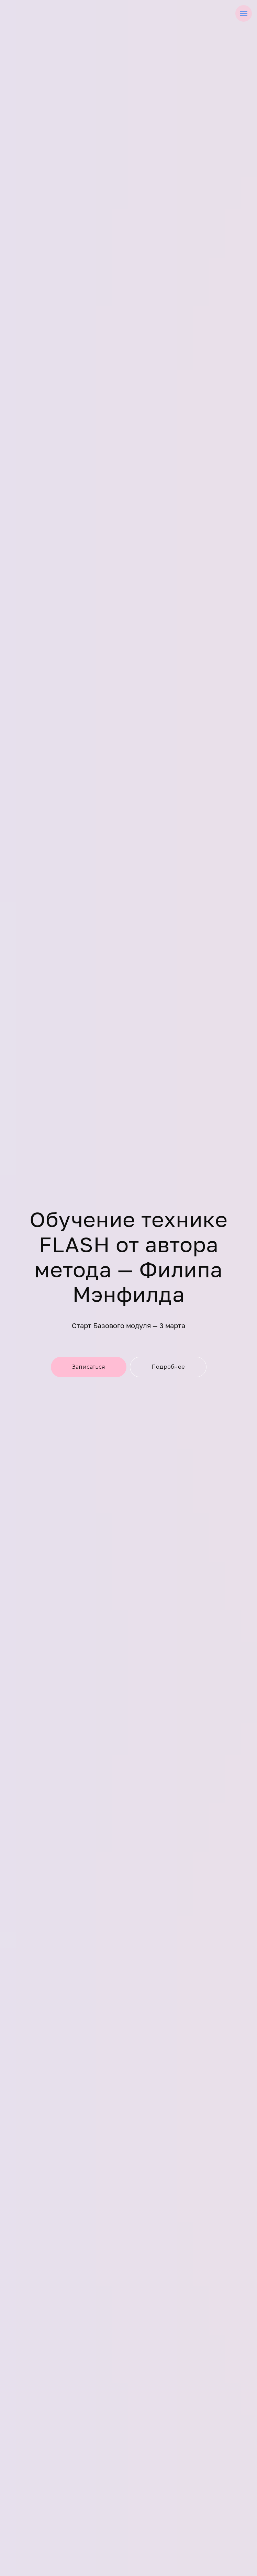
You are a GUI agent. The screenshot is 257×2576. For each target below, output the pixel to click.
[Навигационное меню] (243, 13)
